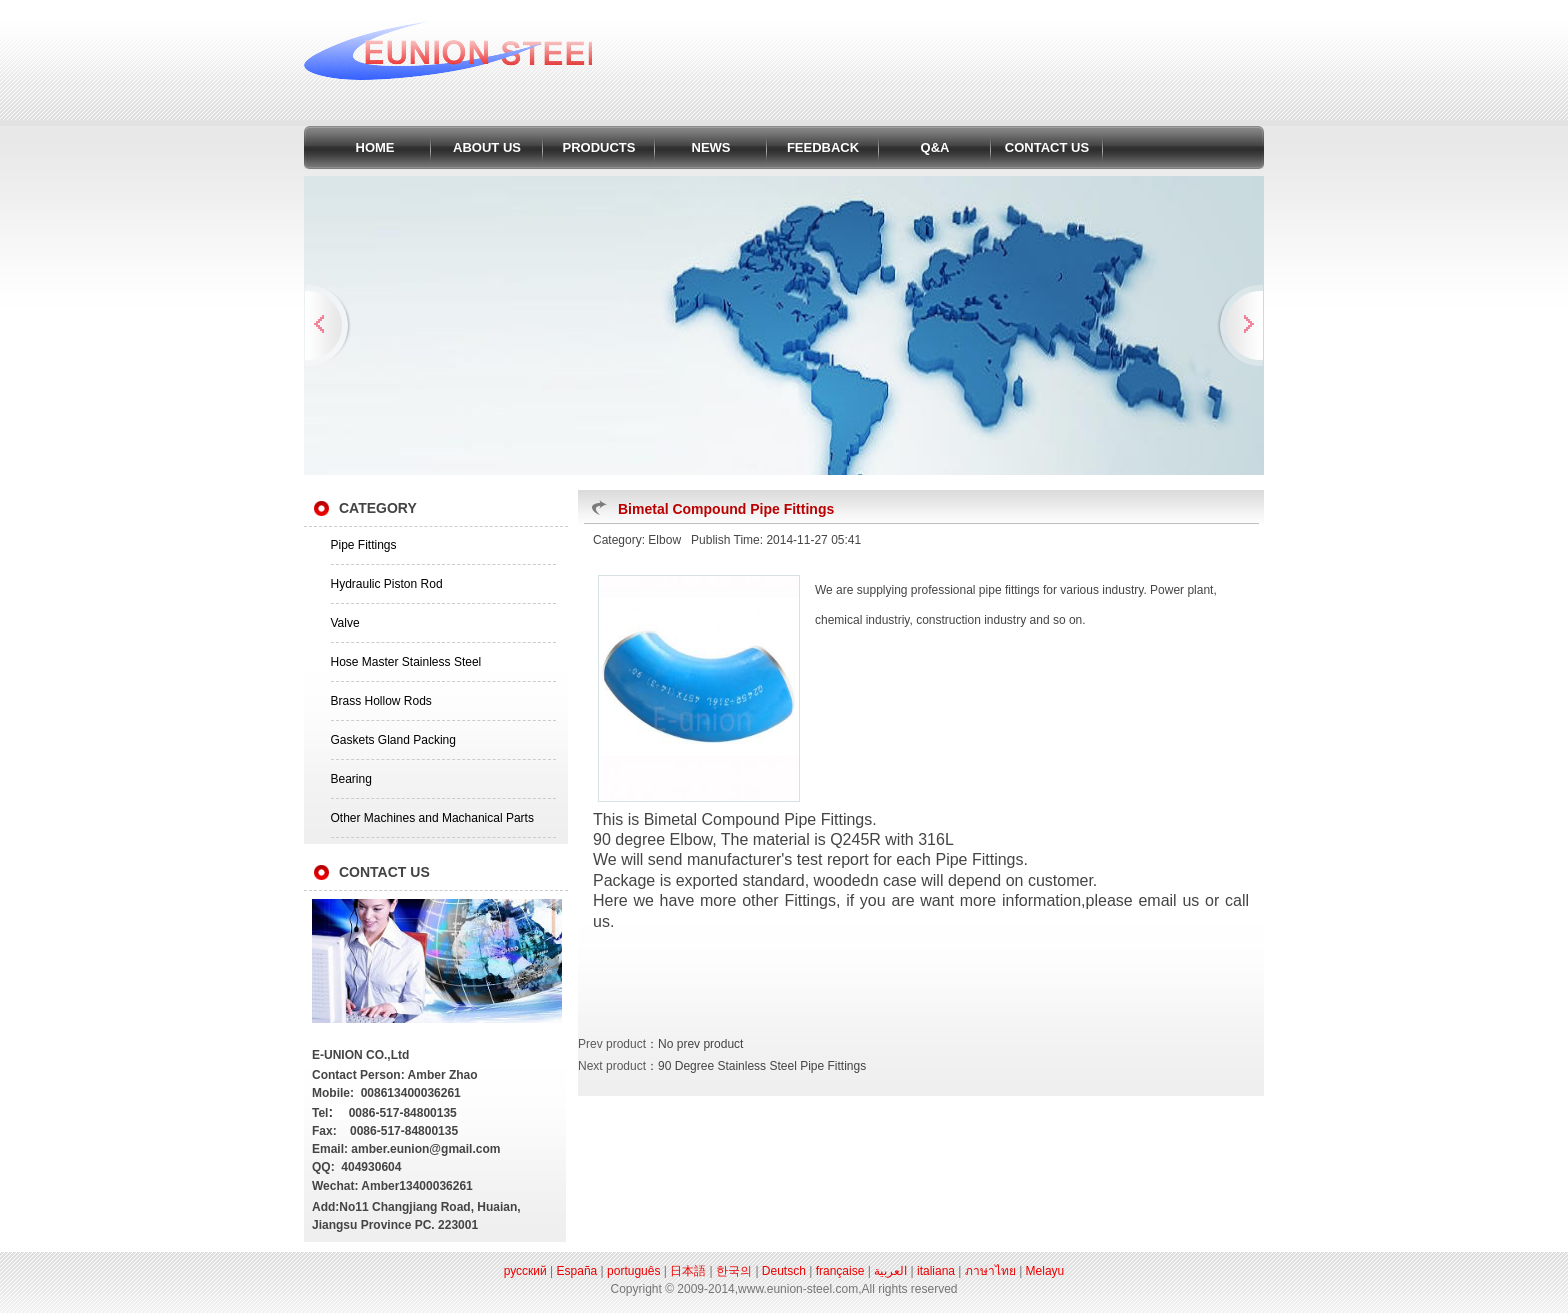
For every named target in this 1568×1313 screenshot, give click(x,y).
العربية (890, 1271)
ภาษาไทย (990, 1271)
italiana (936, 1271)
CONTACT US (1047, 147)
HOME (375, 147)
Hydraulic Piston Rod (387, 584)
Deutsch (784, 1271)
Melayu (1045, 1271)
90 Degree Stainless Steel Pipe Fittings (762, 1066)
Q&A (935, 147)
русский (525, 1271)
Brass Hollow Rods (381, 701)
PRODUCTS (599, 147)
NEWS (711, 147)
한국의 (734, 1271)
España (577, 1271)
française (840, 1271)
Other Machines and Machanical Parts (432, 818)
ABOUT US (487, 147)
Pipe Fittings (364, 545)
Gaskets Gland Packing (393, 740)
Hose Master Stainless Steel (406, 662)
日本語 (688, 1271)
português (633, 1271)
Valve (345, 623)
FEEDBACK (823, 147)
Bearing (351, 779)
